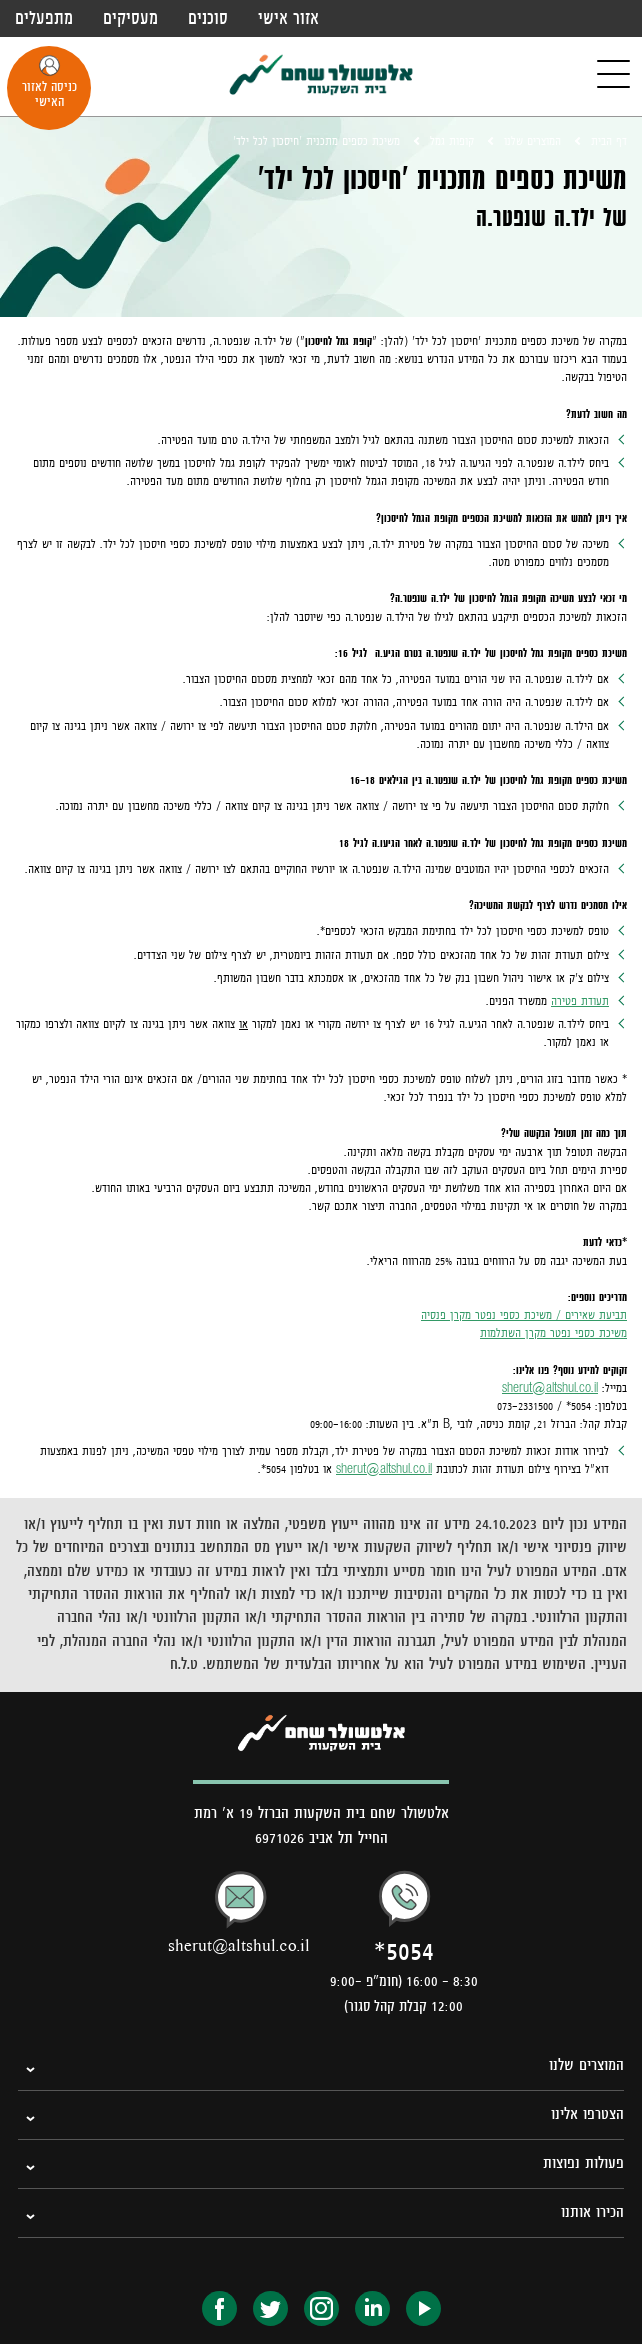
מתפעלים (44, 18)
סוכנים (208, 18)
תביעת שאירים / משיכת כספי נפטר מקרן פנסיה (524, 1315)
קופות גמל (452, 141)
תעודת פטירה (580, 1001)
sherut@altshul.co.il (550, 1388)
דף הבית (609, 141)
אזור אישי (288, 18)
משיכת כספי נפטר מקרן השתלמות (553, 1333)
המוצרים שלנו (532, 141)
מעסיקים (130, 18)
